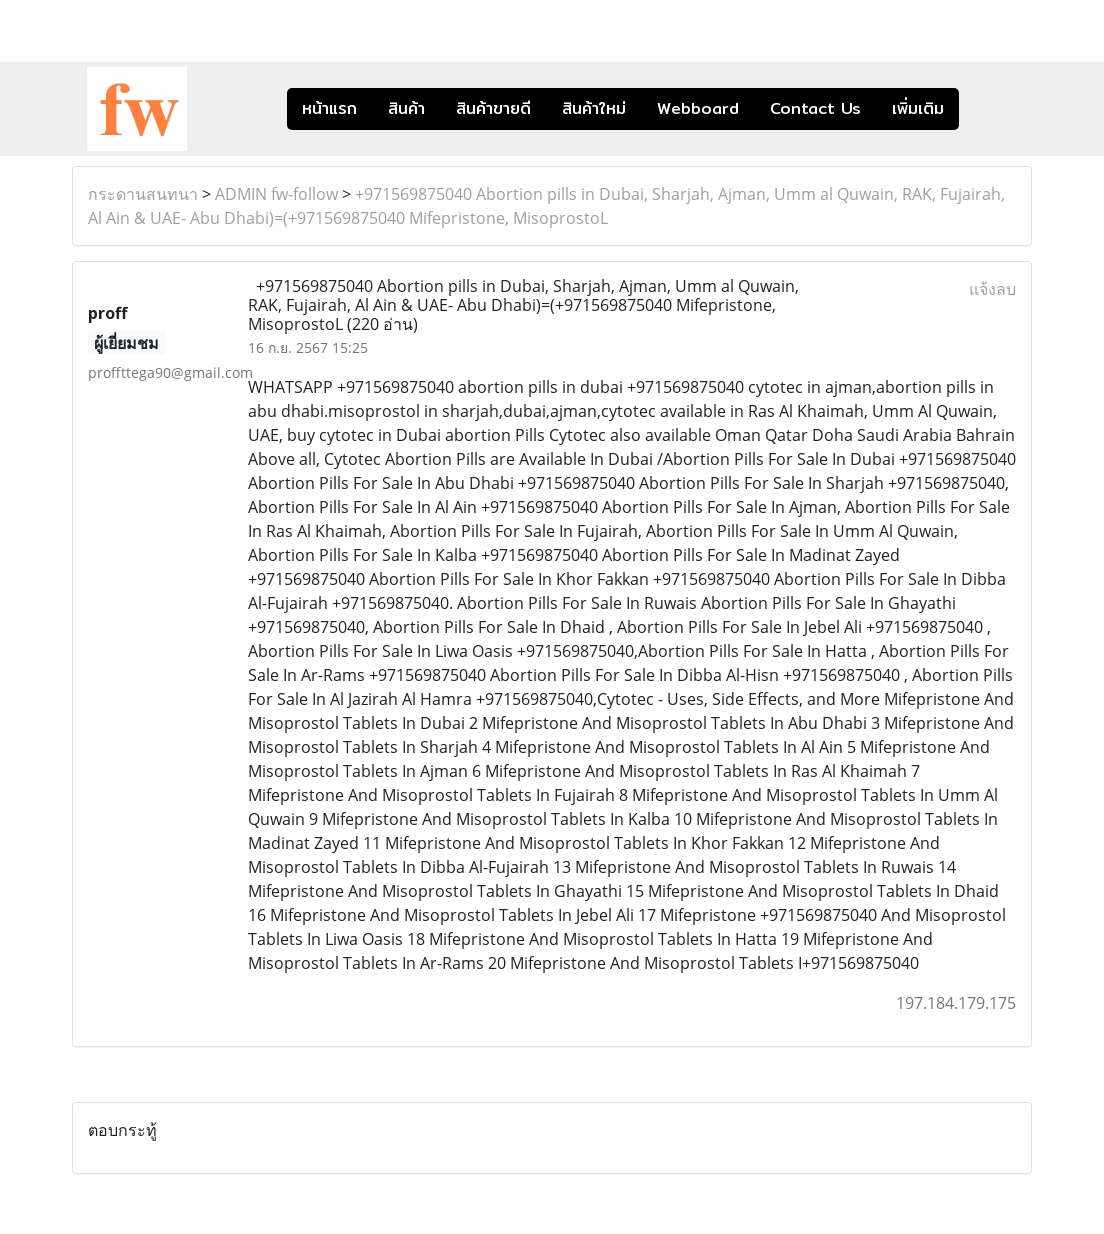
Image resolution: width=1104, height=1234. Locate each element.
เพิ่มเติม (918, 108)
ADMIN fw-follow (276, 194)
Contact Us (815, 108)
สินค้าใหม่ (594, 108)
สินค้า (406, 108)
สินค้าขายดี (493, 108)
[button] (989, 109)
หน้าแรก (329, 108)
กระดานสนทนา (143, 194)
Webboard (698, 108)
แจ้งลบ (992, 289)
